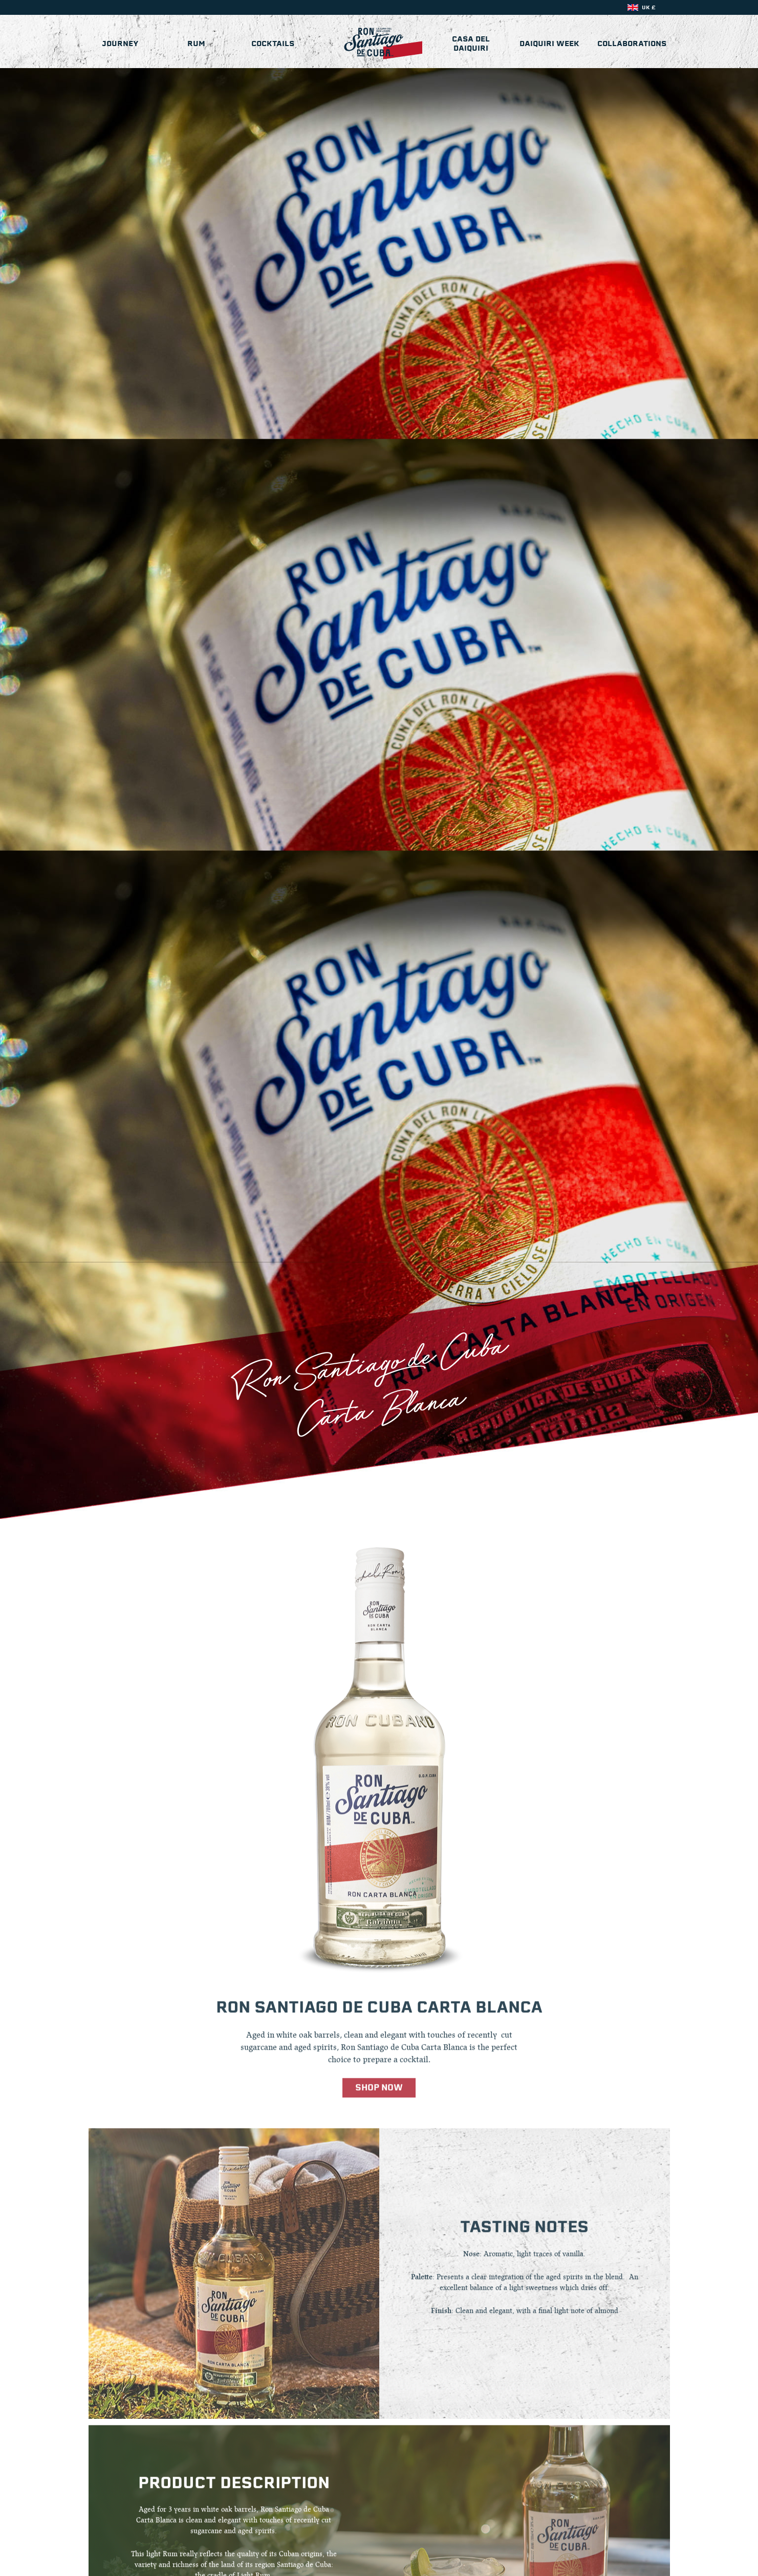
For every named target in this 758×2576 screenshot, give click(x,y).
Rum (196, 43)
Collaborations (631, 43)
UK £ (649, 7)
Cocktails (272, 43)
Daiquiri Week (549, 43)
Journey (120, 43)
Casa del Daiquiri (471, 43)
